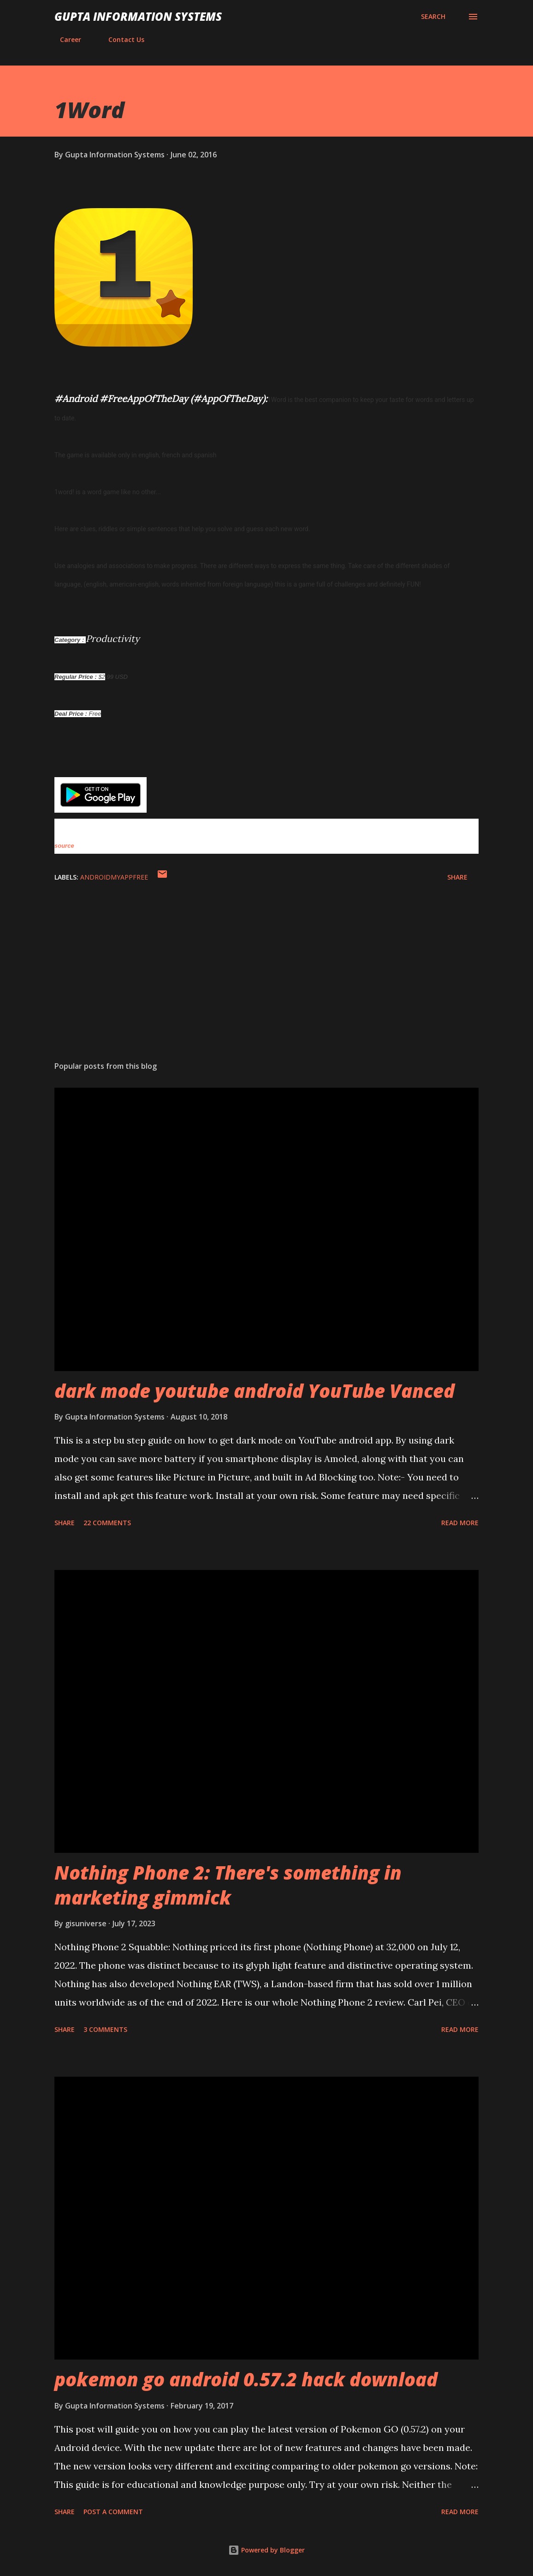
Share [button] (457, 877)
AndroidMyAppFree (114, 877)
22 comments (107, 1522)
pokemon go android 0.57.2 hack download (246, 2379)
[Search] (433, 16)
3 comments (105, 2029)
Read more (460, 1522)
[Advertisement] (266, 981)
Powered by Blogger (266, 2550)
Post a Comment (113, 2511)
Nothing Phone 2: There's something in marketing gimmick (228, 1885)
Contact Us (121, 39)
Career (65, 39)
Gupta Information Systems (138, 16)
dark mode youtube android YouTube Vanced (254, 1390)
